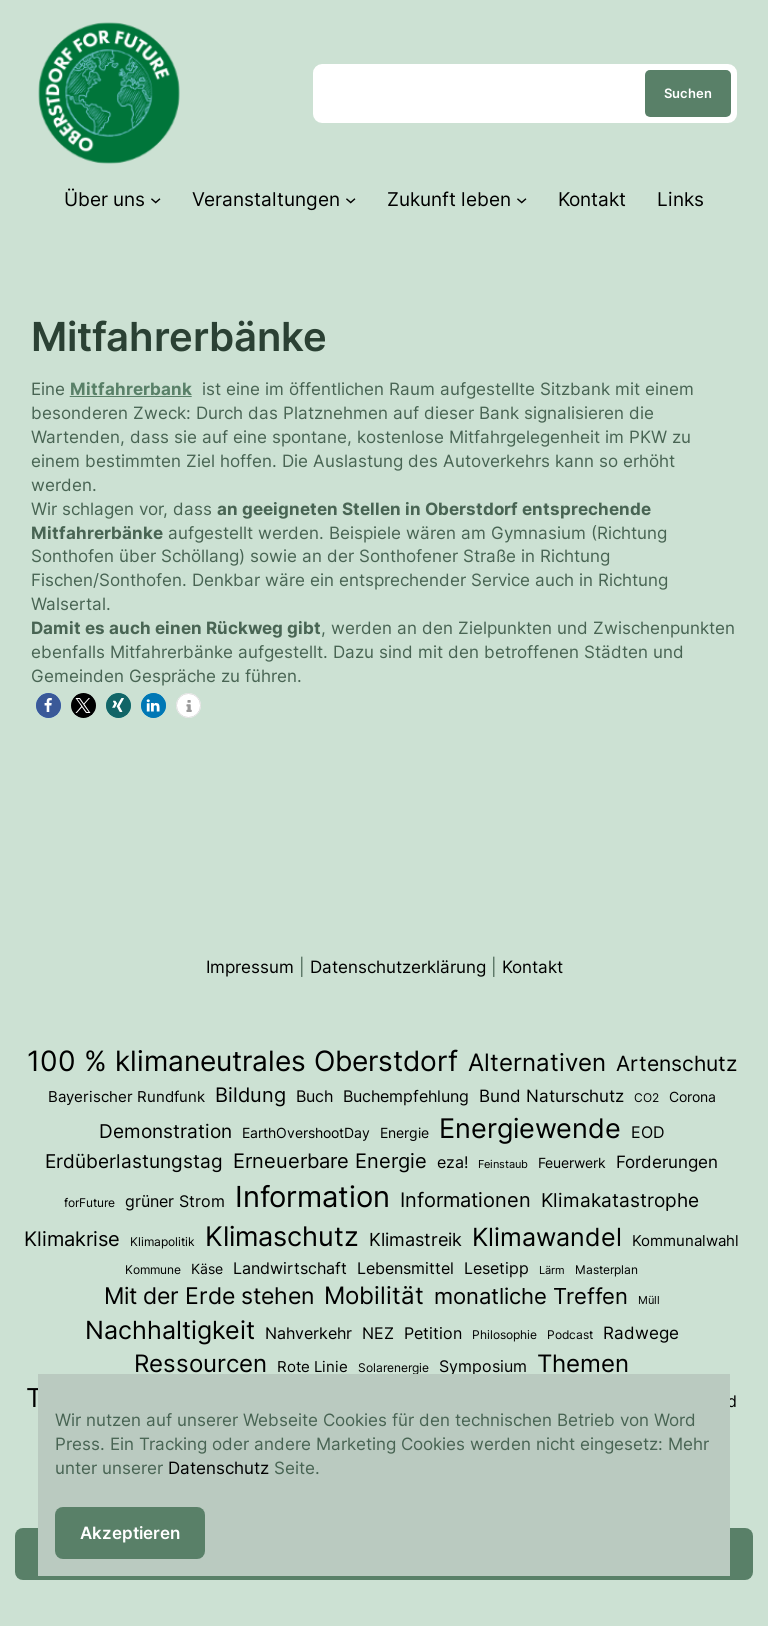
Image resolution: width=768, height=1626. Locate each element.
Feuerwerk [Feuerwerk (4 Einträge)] (572, 1163)
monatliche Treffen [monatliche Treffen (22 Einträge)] (531, 1295)
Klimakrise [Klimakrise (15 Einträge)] (72, 1238)
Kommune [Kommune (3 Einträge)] (153, 1269)
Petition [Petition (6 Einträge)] (433, 1333)
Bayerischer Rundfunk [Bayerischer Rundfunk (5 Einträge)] (126, 1097)
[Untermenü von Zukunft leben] (521, 199)
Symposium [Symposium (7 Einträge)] (483, 1366)
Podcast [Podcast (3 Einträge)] (570, 1334)
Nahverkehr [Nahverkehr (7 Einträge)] (308, 1333)
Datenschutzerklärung (398, 966)
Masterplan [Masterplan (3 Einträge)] (606, 1269)
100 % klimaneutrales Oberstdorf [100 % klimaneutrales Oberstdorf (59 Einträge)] (242, 1061)
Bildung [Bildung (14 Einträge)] (250, 1095)
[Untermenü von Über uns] (155, 199)
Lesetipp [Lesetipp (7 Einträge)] (496, 1268)
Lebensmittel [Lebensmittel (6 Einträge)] (405, 1268)
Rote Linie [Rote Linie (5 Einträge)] (312, 1367)
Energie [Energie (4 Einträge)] (404, 1133)
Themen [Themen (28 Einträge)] (583, 1363)
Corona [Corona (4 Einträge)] (692, 1097)
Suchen (688, 93)
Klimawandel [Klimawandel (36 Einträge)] (547, 1237)
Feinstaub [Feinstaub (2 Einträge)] (503, 1164)
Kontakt (532, 966)
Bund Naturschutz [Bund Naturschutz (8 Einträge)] (551, 1096)
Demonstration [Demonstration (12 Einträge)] (165, 1131)
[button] (48, 705)
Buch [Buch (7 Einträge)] (314, 1096)
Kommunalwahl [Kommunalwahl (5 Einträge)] (685, 1241)
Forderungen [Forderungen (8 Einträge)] (667, 1162)
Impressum (250, 966)
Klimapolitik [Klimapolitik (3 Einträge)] (162, 1241)
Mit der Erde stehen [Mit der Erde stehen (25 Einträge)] (209, 1296)
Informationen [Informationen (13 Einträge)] (465, 1200)
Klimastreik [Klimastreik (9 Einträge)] (415, 1239)
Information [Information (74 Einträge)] (312, 1196)
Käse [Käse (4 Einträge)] (207, 1269)
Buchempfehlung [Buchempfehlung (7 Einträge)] (406, 1096)
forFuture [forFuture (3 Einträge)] (89, 1202)
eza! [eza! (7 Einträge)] (452, 1162)
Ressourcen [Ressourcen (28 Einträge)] (200, 1363)
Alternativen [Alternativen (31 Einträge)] (537, 1062)
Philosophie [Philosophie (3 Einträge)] (504, 1334)
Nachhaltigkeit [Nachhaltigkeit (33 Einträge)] (170, 1330)
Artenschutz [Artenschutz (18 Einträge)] (676, 1063)
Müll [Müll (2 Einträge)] (649, 1300)
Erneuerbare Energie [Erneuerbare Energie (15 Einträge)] (330, 1160)
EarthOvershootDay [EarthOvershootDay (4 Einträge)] (306, 1133)
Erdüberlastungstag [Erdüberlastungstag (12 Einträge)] (134, 1161)
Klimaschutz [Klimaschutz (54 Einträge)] (282, 1236)
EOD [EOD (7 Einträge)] (648, 1132)
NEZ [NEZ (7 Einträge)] (378, 1333)
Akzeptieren (130, 1532)
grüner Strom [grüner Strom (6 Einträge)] (175, 1201)
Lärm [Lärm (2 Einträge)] (552, 1270)
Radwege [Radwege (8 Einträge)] (641, 1333)
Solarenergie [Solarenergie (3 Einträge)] (393, 1367)
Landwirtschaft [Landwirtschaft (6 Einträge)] (290, 1268)
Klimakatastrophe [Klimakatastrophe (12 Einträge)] (620, 1200)
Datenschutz (218, 1467)
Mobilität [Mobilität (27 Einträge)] (374, 1295)
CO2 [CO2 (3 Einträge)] (646, 1097)
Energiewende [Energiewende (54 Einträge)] (530, 1128)
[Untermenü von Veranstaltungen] (350, 199)
